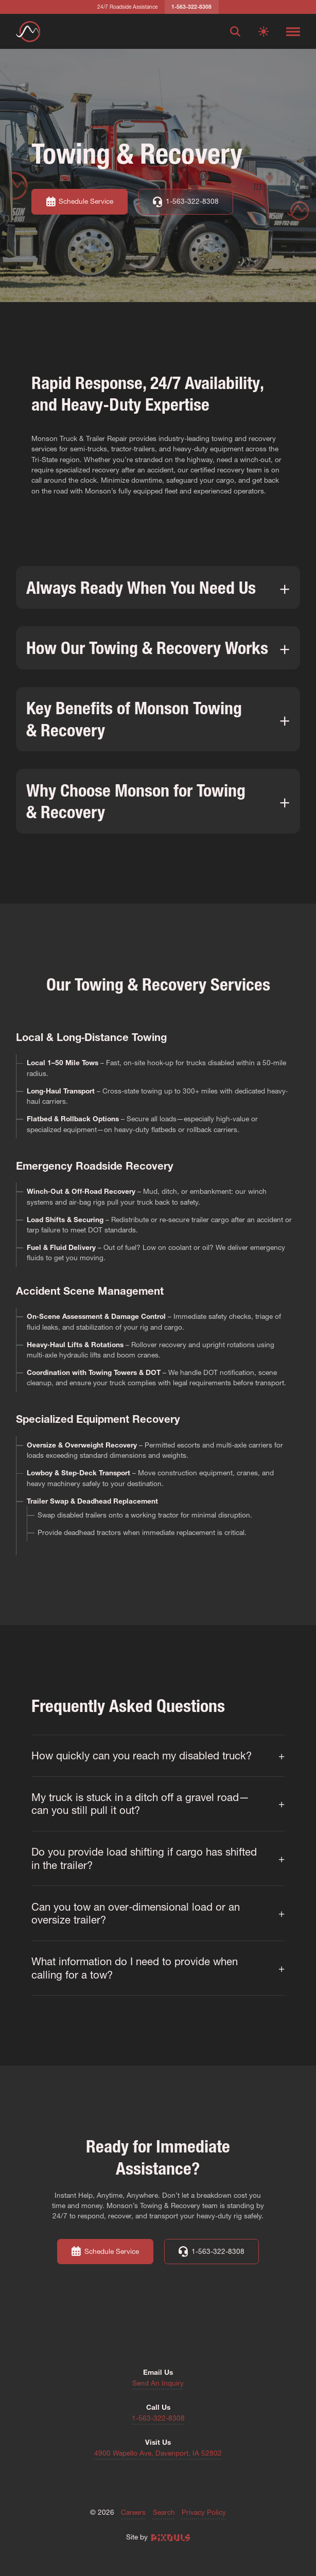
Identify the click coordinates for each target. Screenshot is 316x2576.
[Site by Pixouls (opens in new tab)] (170, 2537)
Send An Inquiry (158, 2383)
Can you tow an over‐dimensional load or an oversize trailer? (135, 1913)
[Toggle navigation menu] (293, 31)
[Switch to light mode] (263, 31)
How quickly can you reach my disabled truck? (141, 1755)
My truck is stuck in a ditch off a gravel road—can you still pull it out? (140, 1804)
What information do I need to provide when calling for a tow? (134, 1968)
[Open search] (235, 31)
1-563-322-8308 (158, 2418)
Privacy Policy (204, 2512)
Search (164, 2512)
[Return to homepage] (28, 31)
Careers (133, 2512)
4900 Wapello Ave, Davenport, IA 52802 (158, 2453)
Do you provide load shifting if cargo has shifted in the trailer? (144, 1858)
